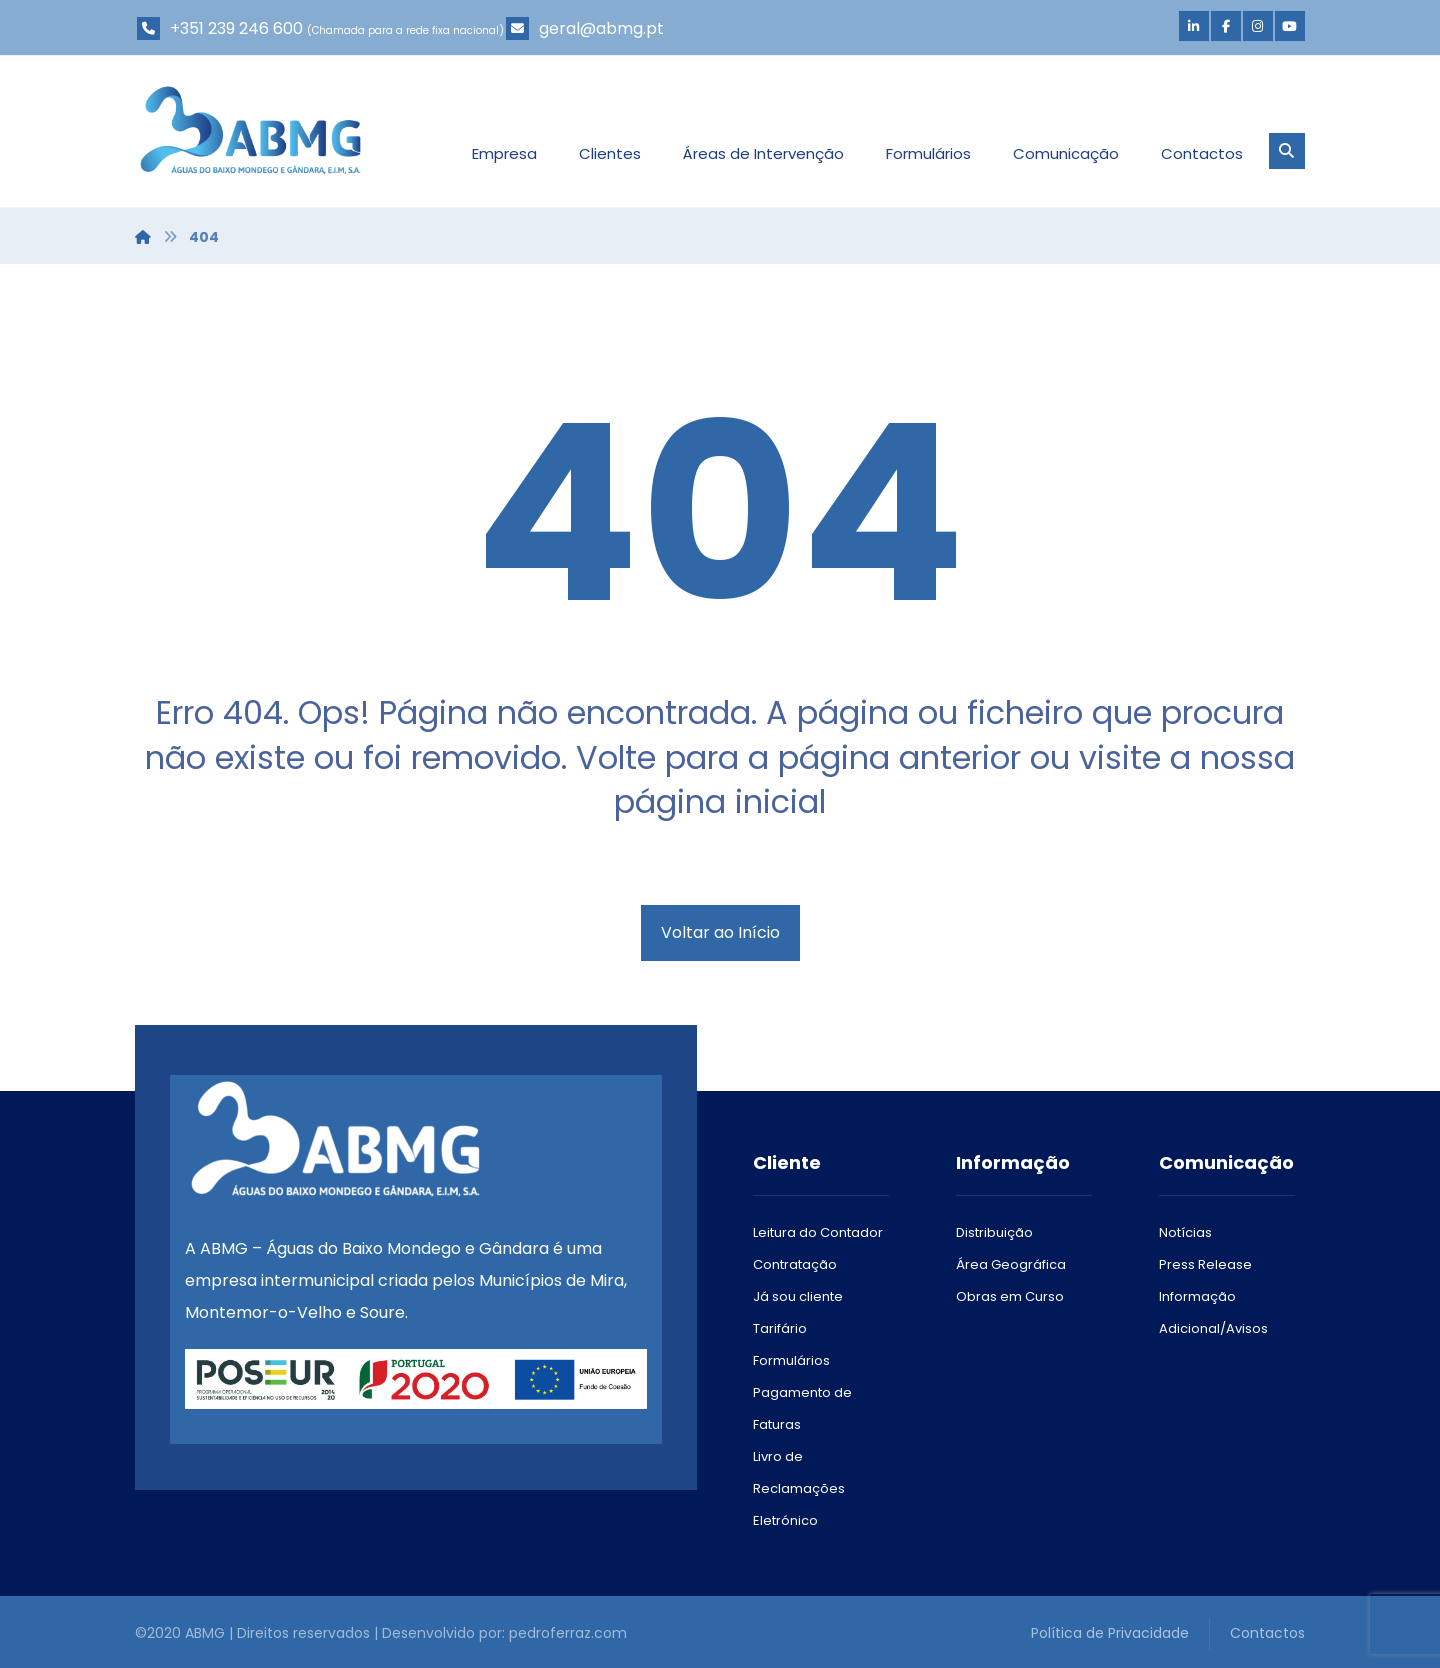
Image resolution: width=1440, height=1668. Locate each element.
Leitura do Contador (818, 1232)
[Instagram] (1258, 26)
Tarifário (780, 1328)
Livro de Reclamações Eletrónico (799, 1488)
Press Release (1205, 1264)
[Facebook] (1226, 26)
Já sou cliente (798, 1296)
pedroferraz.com (568, 1633)
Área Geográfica (1011, 1264)
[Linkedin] (1194, 26)
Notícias (1185, 1232)
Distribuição (994, 1232)
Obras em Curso (1010, 1296)
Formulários (791, 1360)
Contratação (795, 1264)
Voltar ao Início (720, 932)
